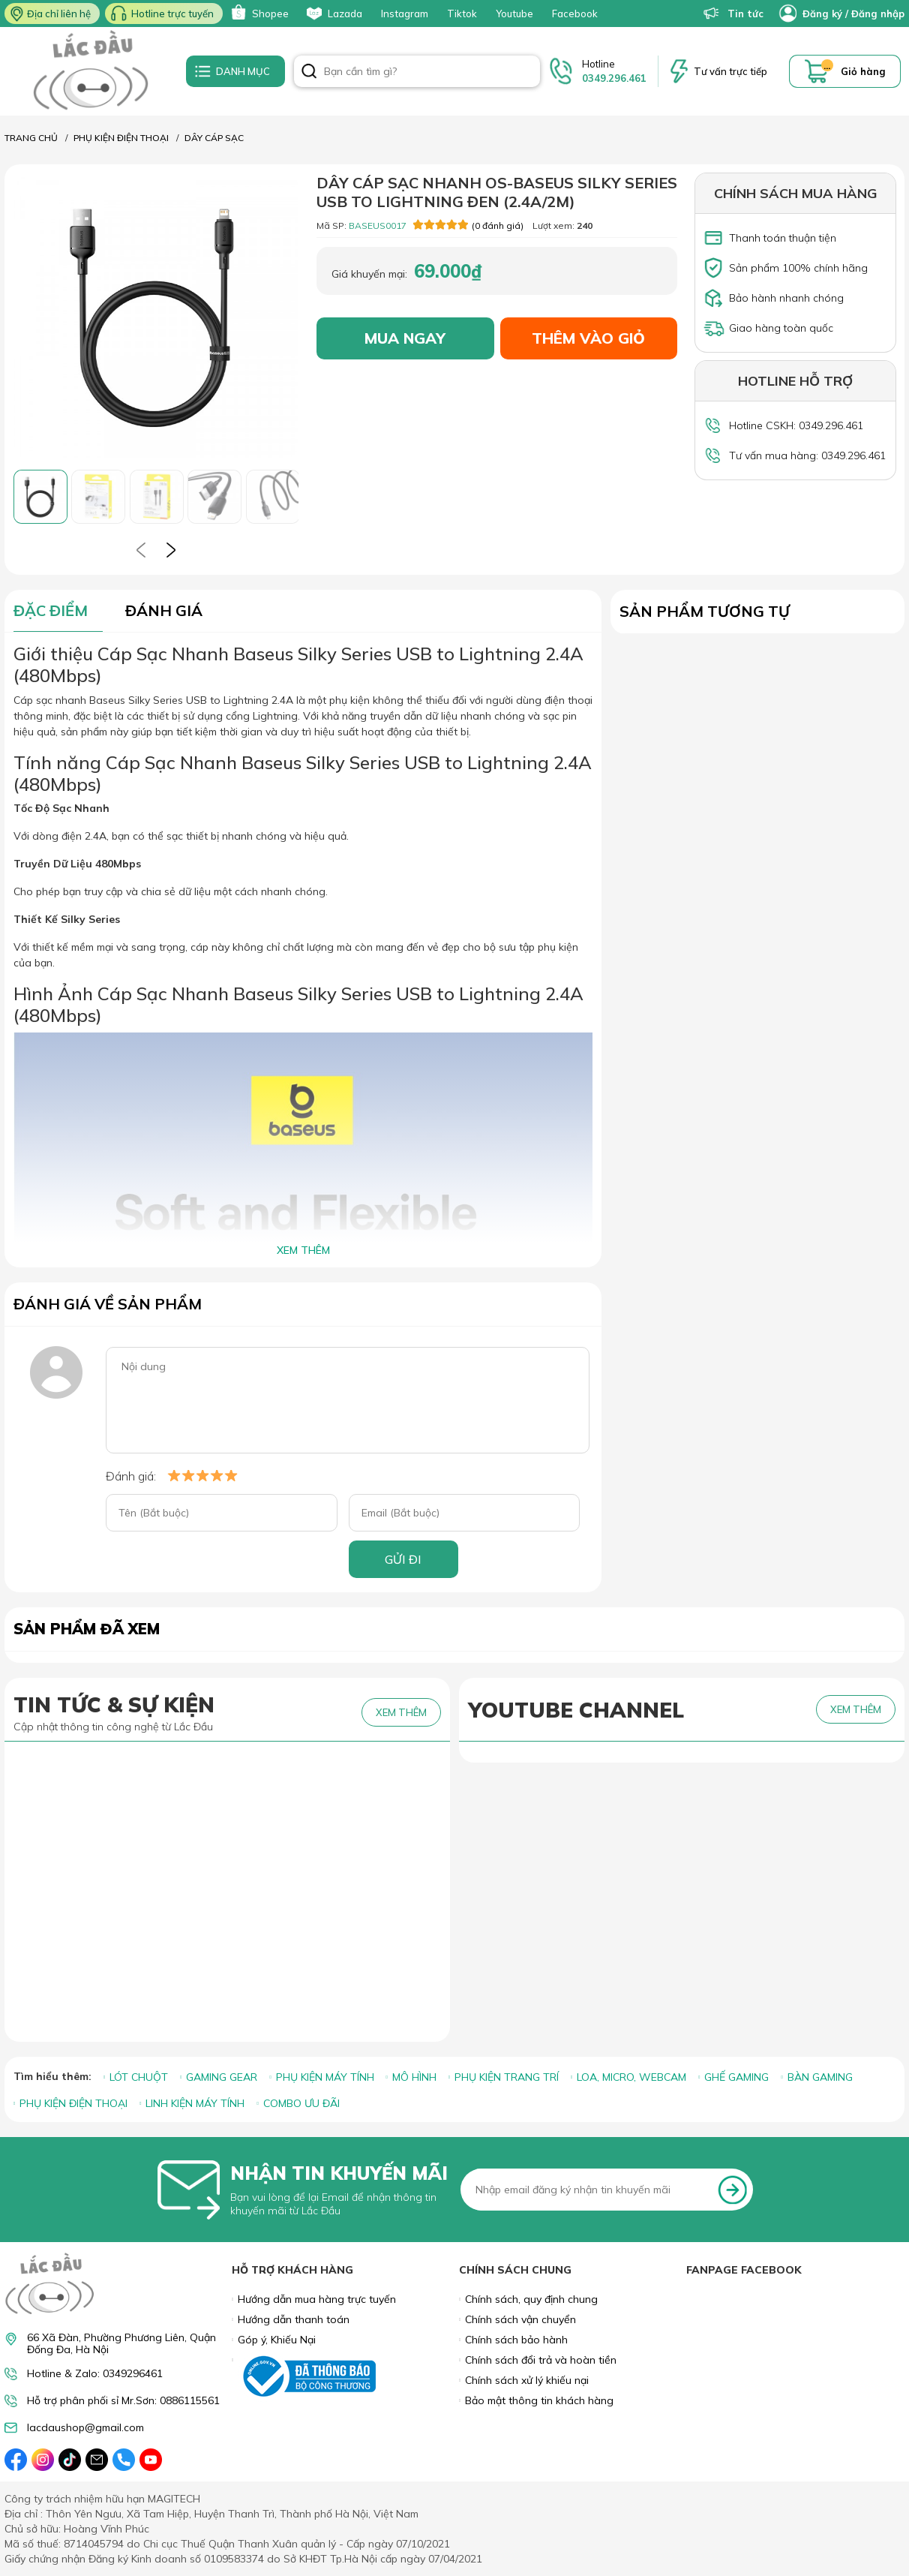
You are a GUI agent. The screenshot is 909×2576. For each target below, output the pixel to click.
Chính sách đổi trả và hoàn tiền (540, 2360)
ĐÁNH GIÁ (163, 610)
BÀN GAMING (820, 2077)
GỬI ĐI (403, 1559)
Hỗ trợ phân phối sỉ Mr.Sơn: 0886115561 (123, 2400)
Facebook (575, 14)
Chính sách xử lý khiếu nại (527, 2380)
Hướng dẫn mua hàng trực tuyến (317, 2299)
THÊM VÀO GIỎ (588, 338)
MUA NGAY (405, 338)
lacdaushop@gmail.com (85, 2427)
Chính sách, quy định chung (531, 2299)
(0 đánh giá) (468, 225)
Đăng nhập (877, 14)
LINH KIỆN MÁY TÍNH (195, 2103)
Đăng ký (822, 14)
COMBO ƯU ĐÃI (301, 2103)
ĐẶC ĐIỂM (51, 610)
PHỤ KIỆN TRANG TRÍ (506, 2077)
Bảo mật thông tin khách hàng (539, 2400)
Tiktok (462, 14)
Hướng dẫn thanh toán (294, 2319)
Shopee (258, 13)
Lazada (333, 13)
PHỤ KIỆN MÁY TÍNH (325, 2077)
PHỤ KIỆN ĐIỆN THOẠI (74, 2103)
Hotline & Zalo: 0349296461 (95, 2373)
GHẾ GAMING (736, 2077)
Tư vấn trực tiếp (730, 71)
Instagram (404, 14)
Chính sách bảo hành (516, 2339)
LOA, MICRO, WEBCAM (631, 2077)
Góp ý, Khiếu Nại (277, 2339)
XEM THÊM (303, 1250)
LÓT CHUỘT (139, 2077)
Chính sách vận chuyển (520, 2319)
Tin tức (734, 13)
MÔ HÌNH (414, 2077)
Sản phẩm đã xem (87, 1628)
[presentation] (141, 550)
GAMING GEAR (221, 2077)
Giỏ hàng (863, 71)
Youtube (514, 14)
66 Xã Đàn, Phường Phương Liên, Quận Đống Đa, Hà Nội (121, 2343)
